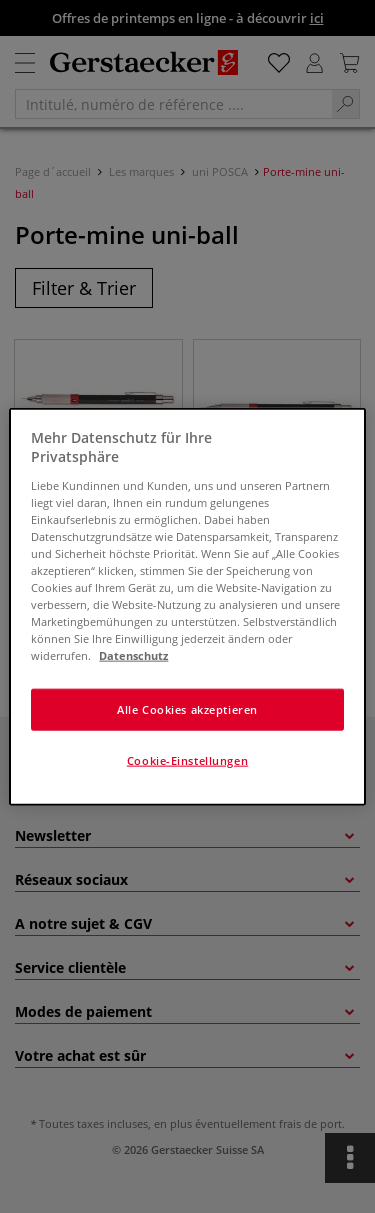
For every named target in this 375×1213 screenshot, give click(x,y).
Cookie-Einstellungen (187, 760)
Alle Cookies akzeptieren (187, 709)
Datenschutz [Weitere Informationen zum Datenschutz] (133, 655)
